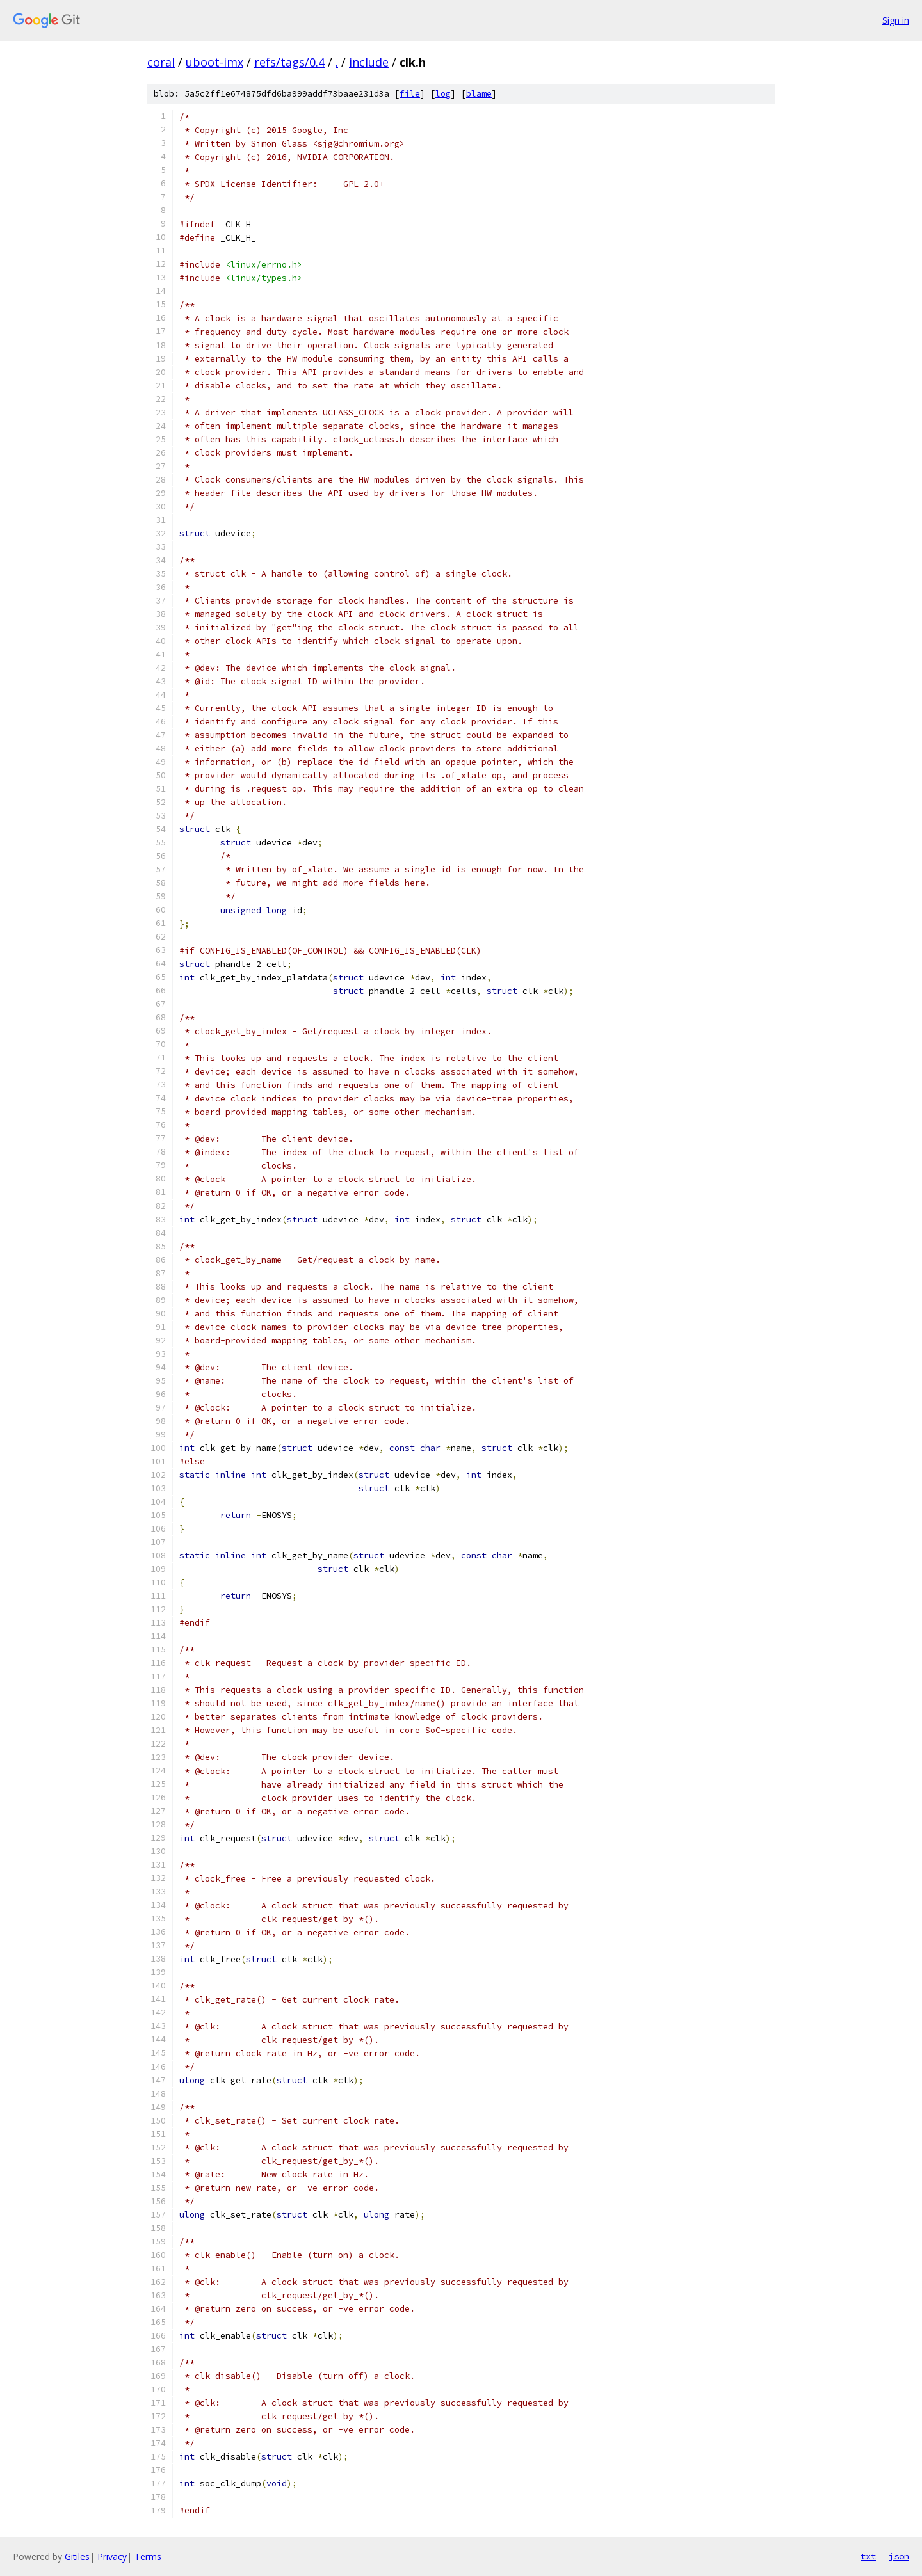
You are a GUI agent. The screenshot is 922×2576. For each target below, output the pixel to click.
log (443, 93)
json (899, 2556)
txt (868, 2556)
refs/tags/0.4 (289, 62)
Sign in (895, 20)
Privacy (112, 2556)
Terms (147, 2556)
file (410, 93)
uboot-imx (214, 62)
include (369, 62)
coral (161, 62)
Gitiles (77, 2556)
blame (479, 93)
